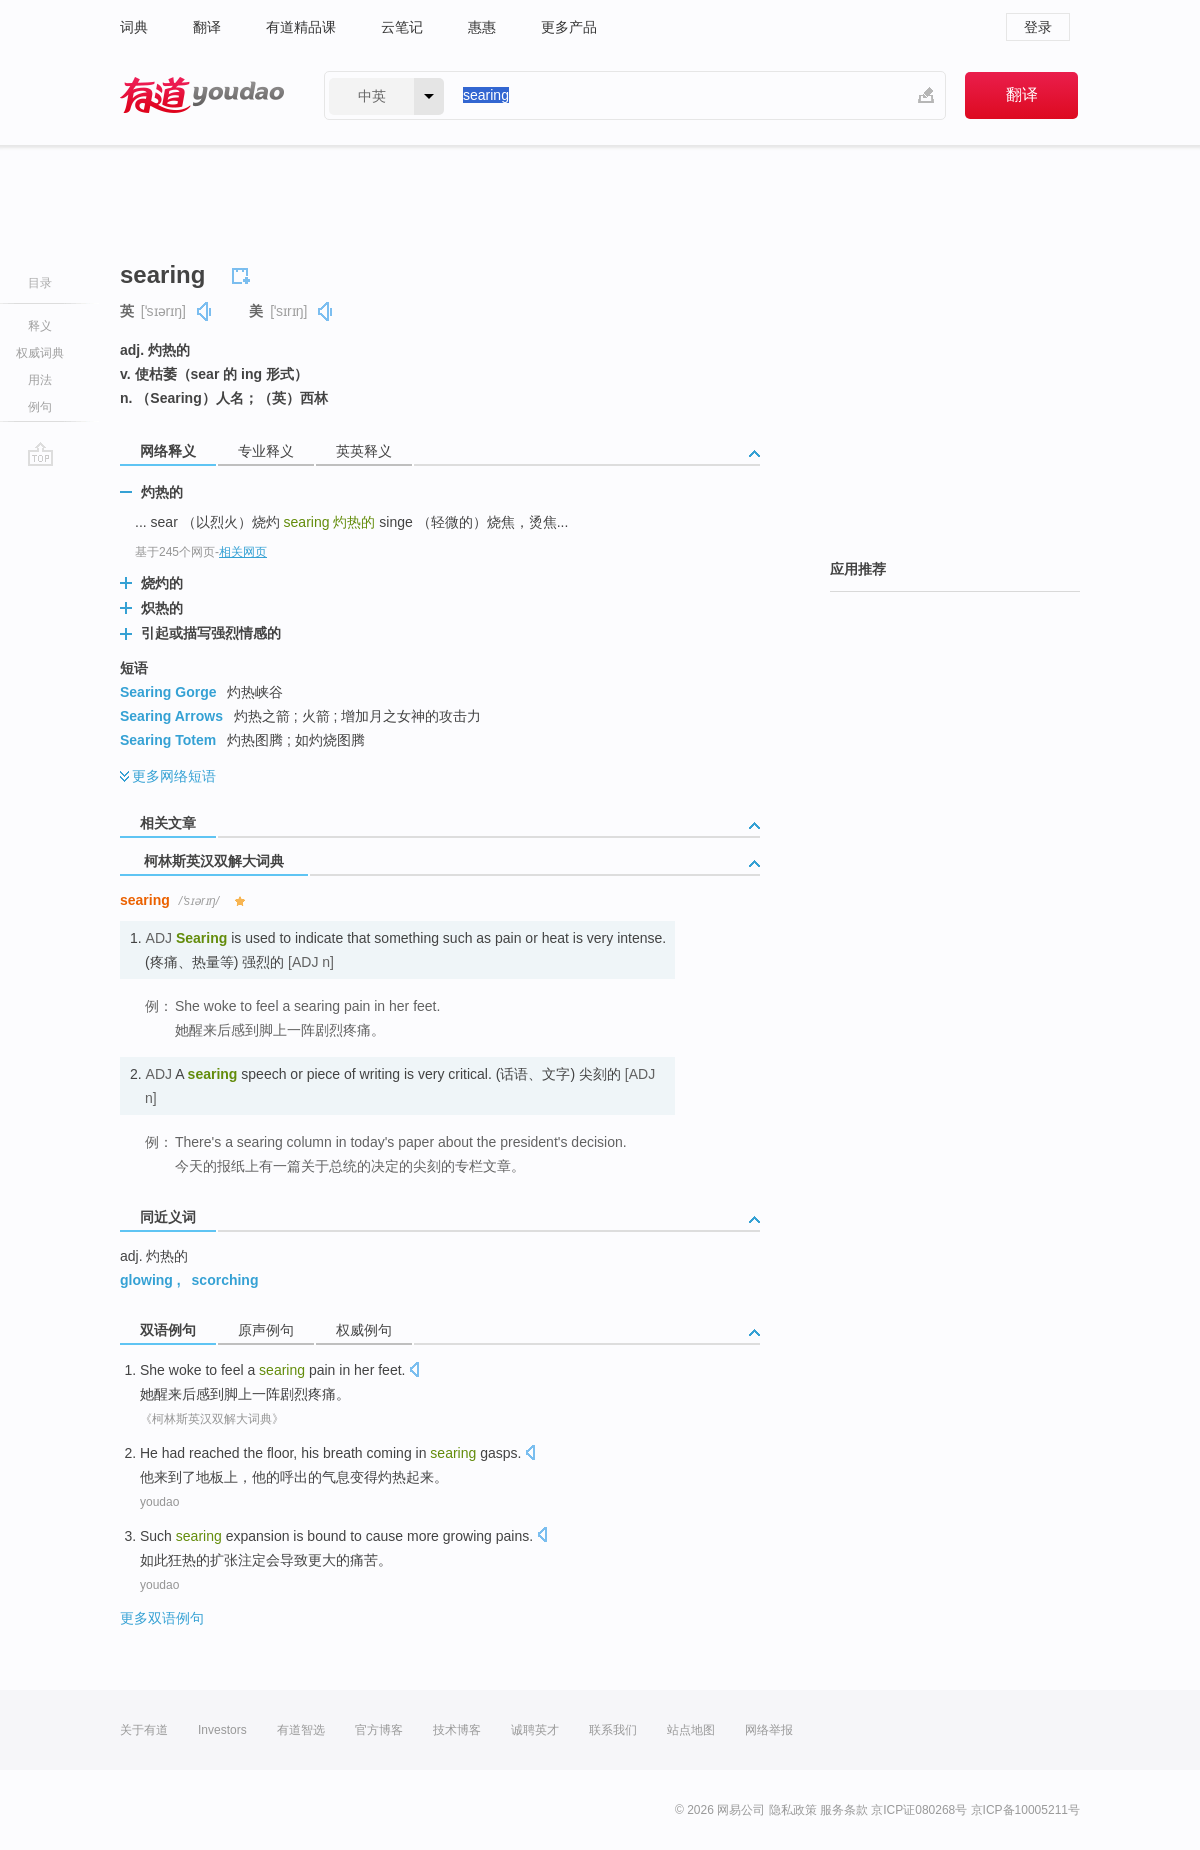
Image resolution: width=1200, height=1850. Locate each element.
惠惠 (482, 27)
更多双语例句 (162, 1618)
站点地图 (691, 1730)
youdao (159, 1502)
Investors (222, 1730)
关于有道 (144, 1730)
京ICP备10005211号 (1025, 1810)
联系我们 (613, 1730)
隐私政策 (793, 1810)
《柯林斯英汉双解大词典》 (212, 1419)
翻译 (207, 27)
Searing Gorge (168, 692)
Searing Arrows (171, 716)
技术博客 (457, 1730)
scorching (225, 1280)
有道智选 (301, 1730)
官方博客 (379, 1730)
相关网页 (243, 552)
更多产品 (569, 27)
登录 (1038, 27)
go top (40, 454)
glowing (146, 1280)
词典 (134, 27)
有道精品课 (301, 27)
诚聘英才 (535, 1730)
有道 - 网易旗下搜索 (202, 95)
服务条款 (844, 1810)
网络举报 (769, 1730)
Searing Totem (168, 740)
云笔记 (402, 27)
